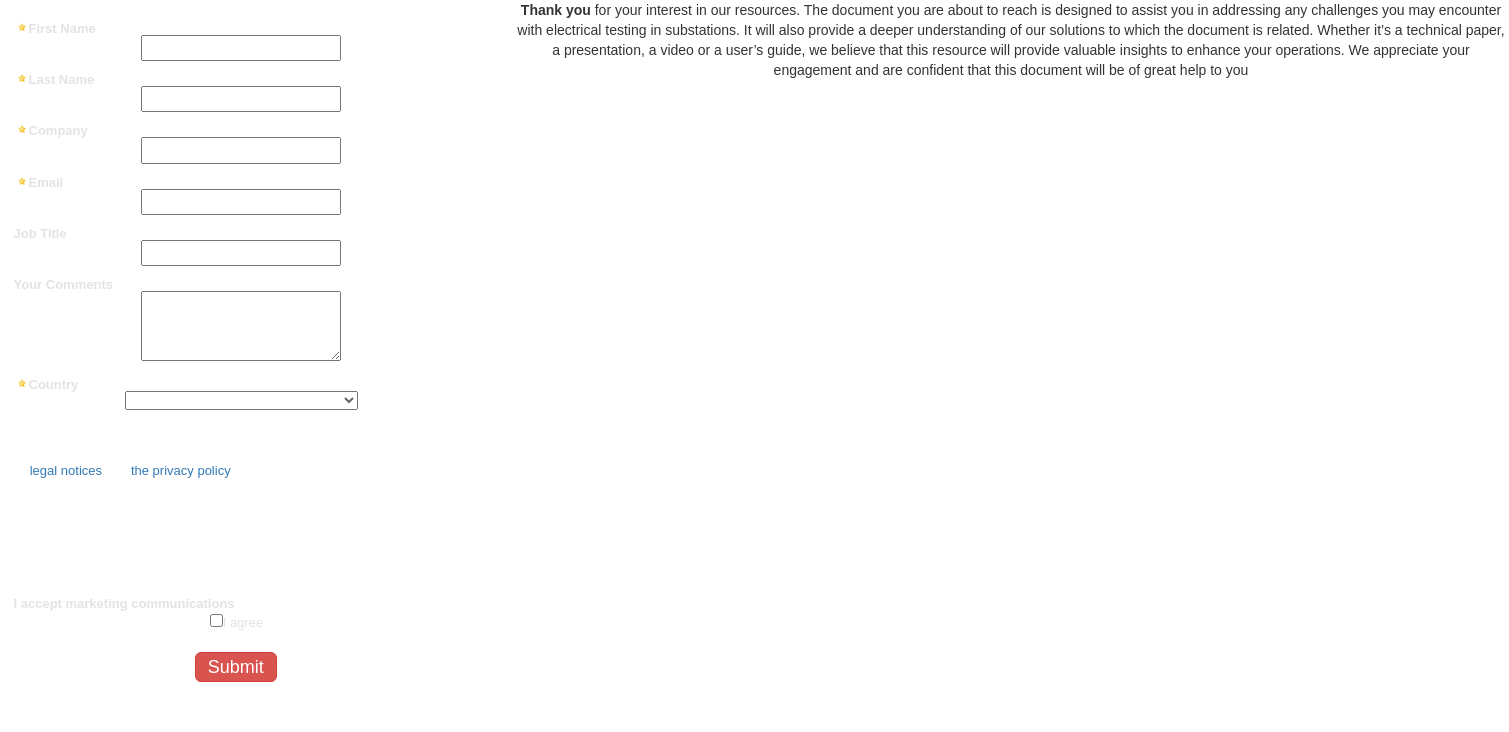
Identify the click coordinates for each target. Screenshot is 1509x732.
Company (58, 130)
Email (46, 182)
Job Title (40, 233)
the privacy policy (182, 470)
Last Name (62, 79)
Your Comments (63, 284)
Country (54, 384)
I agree (243, 622)
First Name (62, 28)
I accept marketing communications (124, 603)
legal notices (68, 470)
